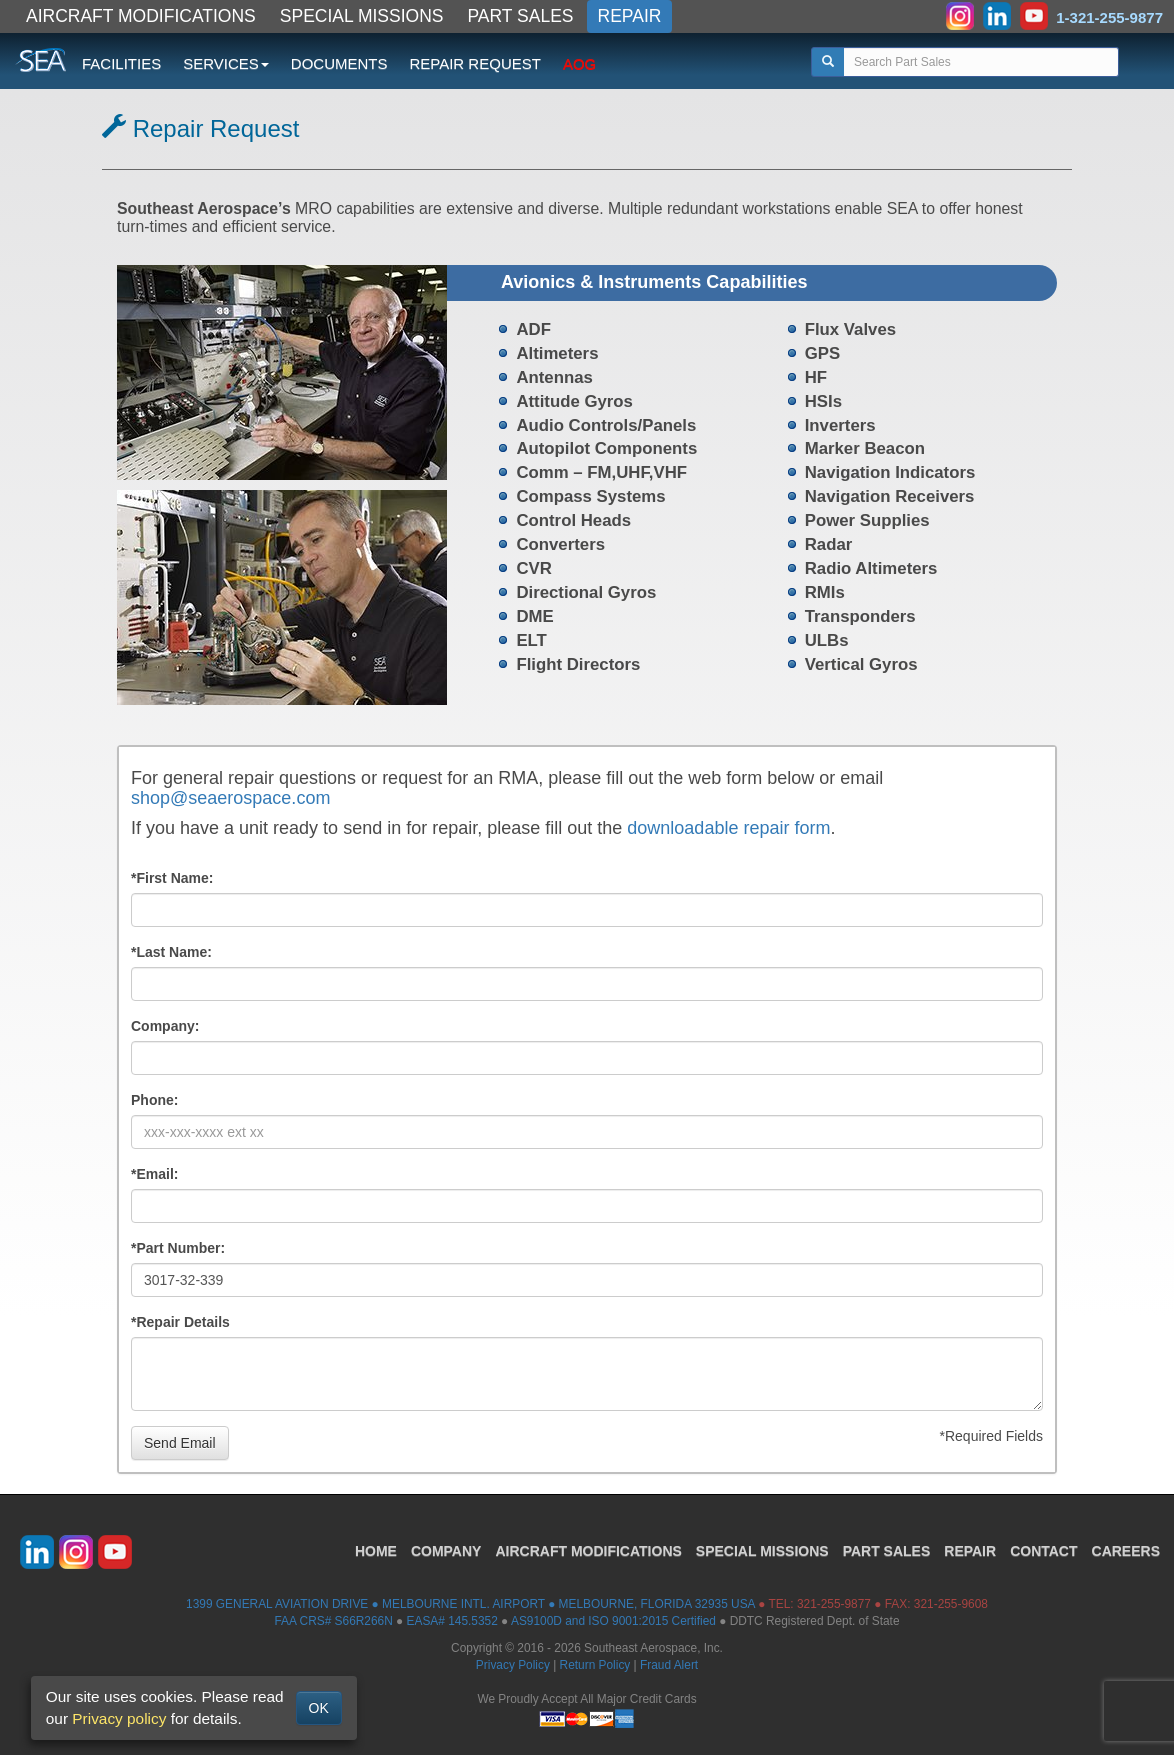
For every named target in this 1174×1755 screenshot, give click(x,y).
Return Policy (595, 1665)
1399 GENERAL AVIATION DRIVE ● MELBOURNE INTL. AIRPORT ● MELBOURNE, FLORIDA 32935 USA (470, 1604)
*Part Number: (178, 1248)
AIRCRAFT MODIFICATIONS (141, 16)
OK (319, 1708)
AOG (579, 63)
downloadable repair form (728, 828)
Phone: (154, 1100)
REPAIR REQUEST (474, 63)
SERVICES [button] (226, 63)
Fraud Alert (669, 1665)
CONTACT (1043, 1551)
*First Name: (172, 878)
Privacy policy (119, 1718)
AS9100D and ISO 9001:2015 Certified (613, 1621)
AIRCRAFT (588, 1551)
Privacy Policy (513, 1665)
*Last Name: (171, 952)
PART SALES (521, 16)
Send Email (180, 1443)
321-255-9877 (834, 1604)
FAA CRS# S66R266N (333, 1621)
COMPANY (446, 1551)
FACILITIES (121, 63)
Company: (165, 1026)
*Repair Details (180, 1322)
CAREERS (1126, 1551)
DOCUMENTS (339, 63)
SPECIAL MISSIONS (362, 16)
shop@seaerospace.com (230, 798)
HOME (376, 1551)
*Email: (154, 1174)
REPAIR (630, 16)
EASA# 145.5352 (452, 1621)
